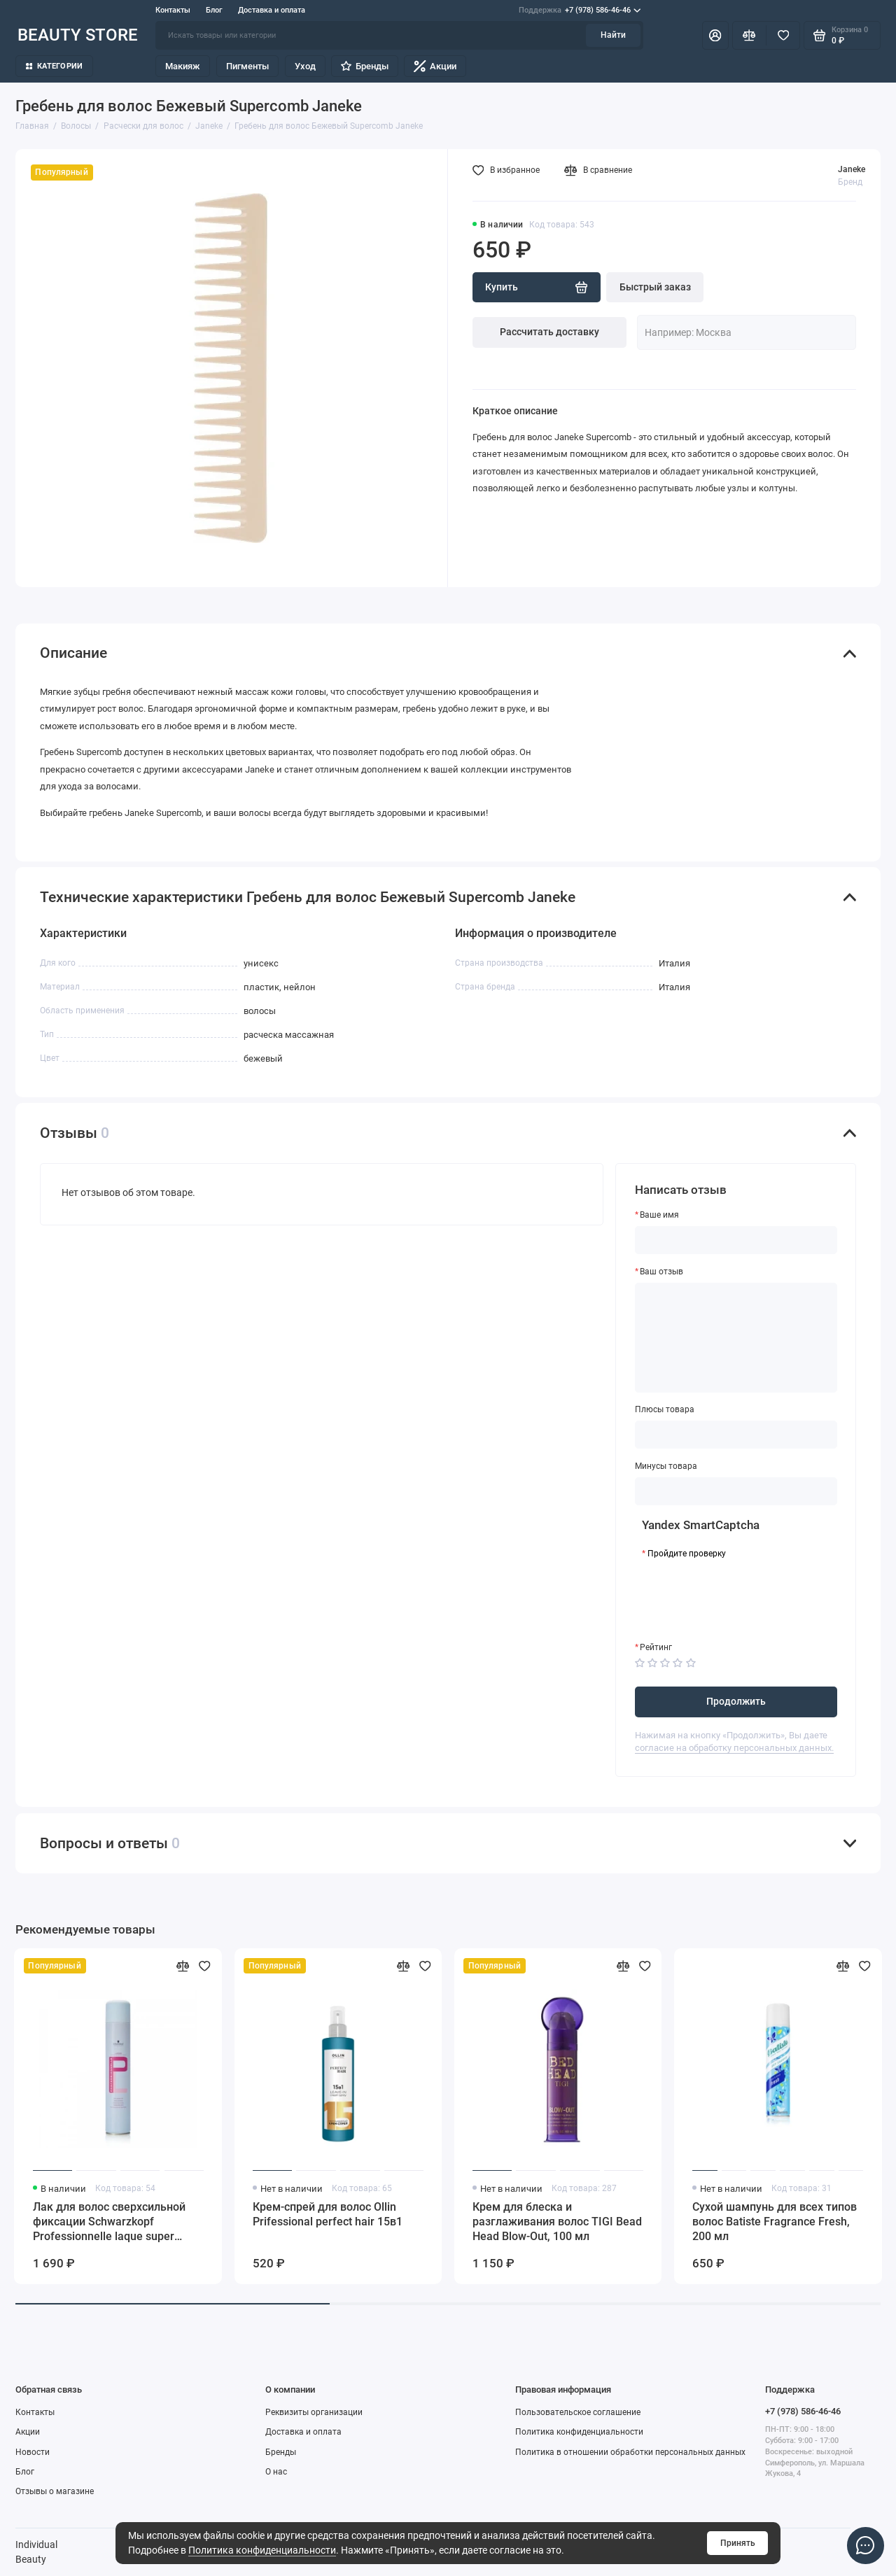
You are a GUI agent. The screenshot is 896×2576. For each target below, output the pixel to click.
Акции (435, 66)
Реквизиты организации (314, 2412)
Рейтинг (656, 1647)
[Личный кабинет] (715, 35)
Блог (214, 10)
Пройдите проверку (687, 1553)
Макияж (182, 66)
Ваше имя (659, 1215)
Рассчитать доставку (549, 331)
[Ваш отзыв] (736, 1338)
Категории (54, 66)
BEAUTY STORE (78, 34)
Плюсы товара (664, 1409)
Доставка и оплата (271, 10)
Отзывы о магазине (54, 2491)
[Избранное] (782, 35)
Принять (737, 2543)
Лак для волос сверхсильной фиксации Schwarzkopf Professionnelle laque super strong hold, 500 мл (109, 2222)
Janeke (851, 169)
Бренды (364, 66)
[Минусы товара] (736, 1491)
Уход (305, 66)
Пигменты (247, 66)
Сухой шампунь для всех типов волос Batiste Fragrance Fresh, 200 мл (774, 2221)
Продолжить (736, 1701)
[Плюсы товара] (736, 1435)
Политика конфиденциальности (262, 2550)
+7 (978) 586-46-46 (579, 10)
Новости (32, 2452)
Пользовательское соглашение (577, 2412)
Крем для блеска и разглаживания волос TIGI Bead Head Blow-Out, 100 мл (557, 2221)
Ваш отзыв (661, 1271)
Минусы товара (666, 1466)
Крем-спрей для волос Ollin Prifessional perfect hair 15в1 (327, 2214)
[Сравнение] (749, 35)
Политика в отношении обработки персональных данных (630, 2452)
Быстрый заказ (655, 287)
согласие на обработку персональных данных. (734, 1748)
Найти (613, 35)
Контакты (172, 10)
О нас (276, 2472)
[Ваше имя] (736, 1240)
